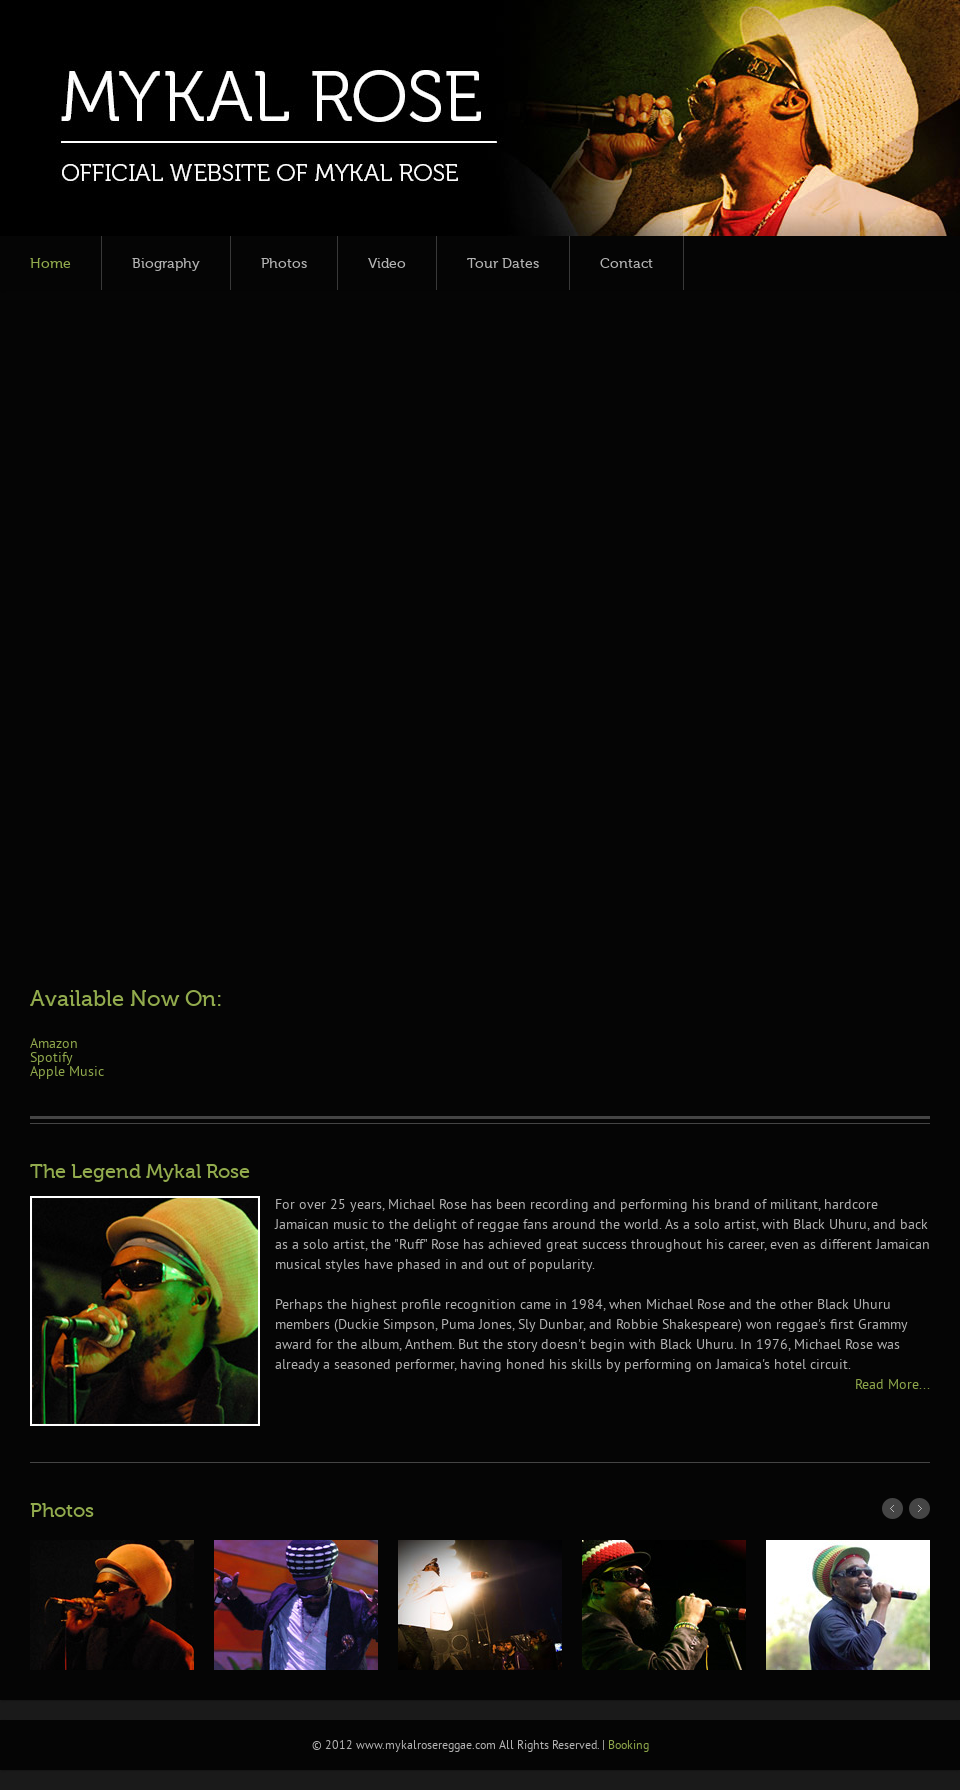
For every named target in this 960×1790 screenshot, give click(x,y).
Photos (284, 264)
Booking (628, 1746)
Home (50, 264)
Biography (166, 264)
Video (387, 264)
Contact (626, 264)
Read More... (892, 1385)
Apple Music (67, 1072)
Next (919, 1508)
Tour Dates (503, 264)
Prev (892, 1508)
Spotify (51, 1058)
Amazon (54, 1044)
